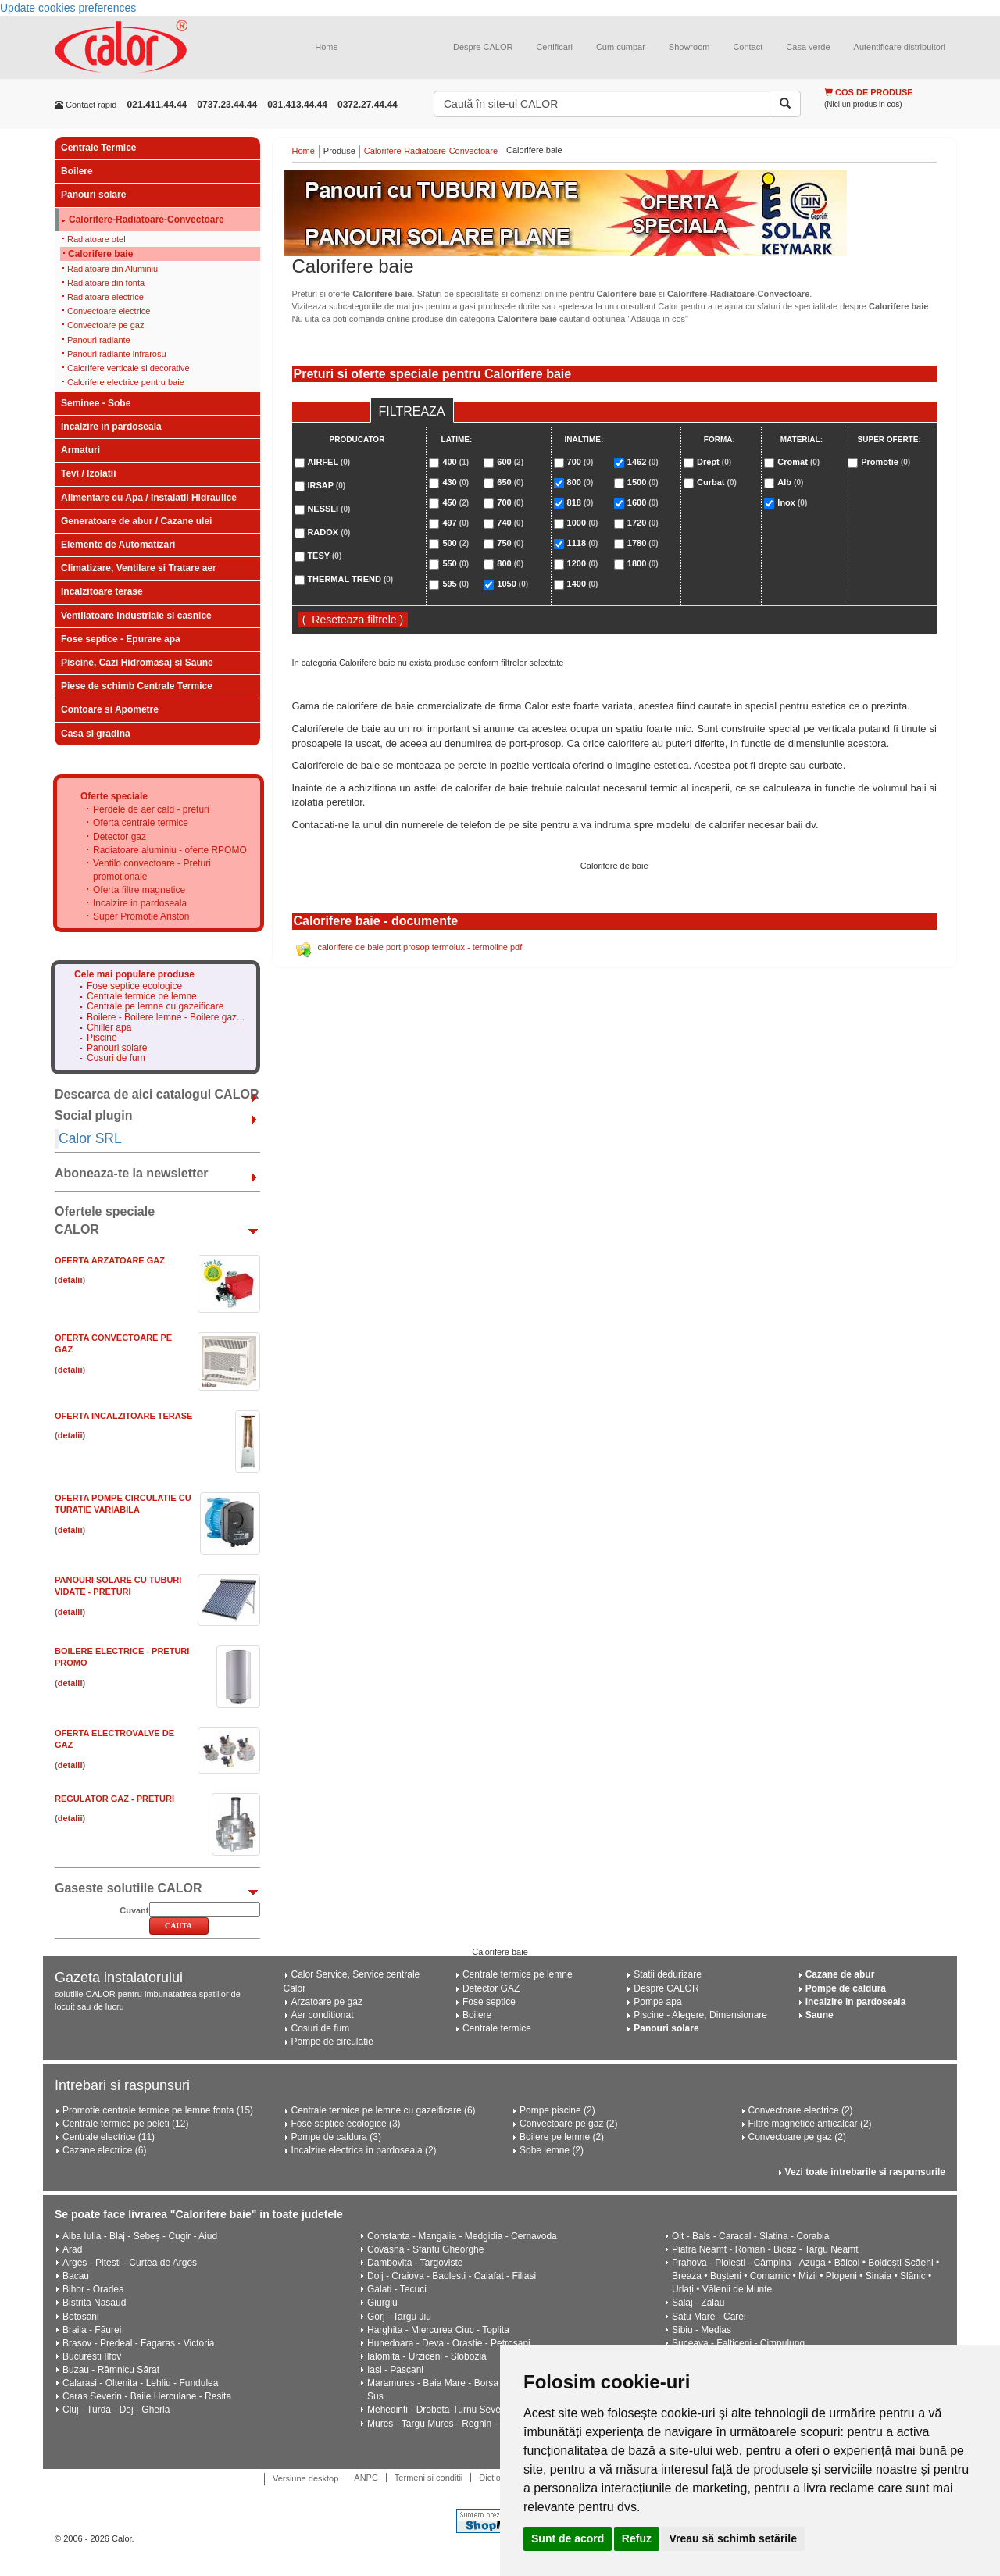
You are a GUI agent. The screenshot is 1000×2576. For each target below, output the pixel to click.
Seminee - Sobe (95, 403)
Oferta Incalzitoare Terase (123, 1415)
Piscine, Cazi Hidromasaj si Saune (137, 662)
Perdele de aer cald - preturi (151, 809)
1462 (643, 461)
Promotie (885, 461)
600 (510, 461)
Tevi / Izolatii (88, 473)
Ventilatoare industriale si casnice (136, 615)
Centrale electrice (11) (108, 2136)
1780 (643, 543)
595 (455, 583)
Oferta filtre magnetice (139, 889)
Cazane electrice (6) (104, 2150)
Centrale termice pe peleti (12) (125, 2123)
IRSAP (326, 485)
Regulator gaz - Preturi (114, 1798)
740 (510, 522)
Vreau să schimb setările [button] (732, 2538)
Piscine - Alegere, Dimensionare (700, 2015)
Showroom (689, 47)
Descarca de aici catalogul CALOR (157, 1094)
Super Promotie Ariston (141, 916)
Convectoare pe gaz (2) (568, 2123)
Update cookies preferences (68, 8)
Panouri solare (93, 194)
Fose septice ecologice (134, 986)
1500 (643, 482)
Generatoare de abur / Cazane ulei (136, 521)
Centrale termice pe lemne (142, 996)
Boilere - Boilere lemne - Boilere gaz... (166, 1018)
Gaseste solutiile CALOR (128, 1888)
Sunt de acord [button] (567, 2538)
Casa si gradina (95, 733)
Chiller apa (109, 1028)
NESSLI (328, 508)
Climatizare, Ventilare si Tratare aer (138, 568)
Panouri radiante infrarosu (116, 354)
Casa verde (808, 47)
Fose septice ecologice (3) (346, 2123)
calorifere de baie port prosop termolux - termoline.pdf (420, 947)
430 (455, 482)
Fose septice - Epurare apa (120, 639)
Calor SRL (90, 1138)
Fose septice (489, 2001)
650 (510, 482)
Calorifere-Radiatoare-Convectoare (146, 220)
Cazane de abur (840, 1974)
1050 (512, 583)
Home (326, 47)
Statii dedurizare (668, 1974)
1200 (582, 563)
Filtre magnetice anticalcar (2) (810, 2123)
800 (510, 563)
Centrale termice (496, 2028)
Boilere (77, 171)
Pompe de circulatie (332, 2041)
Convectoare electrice (108, 311)
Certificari (554, 47)
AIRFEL (328, 461)
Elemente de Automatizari (118, 544)
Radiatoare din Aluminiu (112, 268)
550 (455, 563)
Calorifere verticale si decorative (128, 368)
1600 (643, 502)
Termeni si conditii (428, 2477)
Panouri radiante (98, 340)
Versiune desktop (305, 2478)
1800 (643, 563)
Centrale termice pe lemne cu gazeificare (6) (383, 2110)
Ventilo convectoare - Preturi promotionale (152, 870)
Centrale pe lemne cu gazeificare (155, 1007)
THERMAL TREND (350, 579)
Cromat (798, 461)
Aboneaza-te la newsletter (132, 1173)
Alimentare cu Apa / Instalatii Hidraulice (149, 497)
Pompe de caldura (845, 1988)
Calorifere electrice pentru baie (125, 382)
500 (455, 543)
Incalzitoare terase (102, 591)
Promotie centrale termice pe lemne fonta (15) (157, 2110)
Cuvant (134, 1910)
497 (455, 522)
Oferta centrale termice (140, 822)
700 (510, 502)
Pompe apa (657, 2001)
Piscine (102, 1038)
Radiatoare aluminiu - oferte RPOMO (170, 850)
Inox (792, 502)
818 (580, 502)
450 (455, 502)
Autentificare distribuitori (899, 47)
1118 (582, 543)
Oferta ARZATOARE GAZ (110, 1260)
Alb (790, 482)
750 (510, 543)
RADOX (328, 532)
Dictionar (495, 2477)
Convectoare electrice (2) (800, 2110)
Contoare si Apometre (110, 709)
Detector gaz (119, 836)
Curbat (717, 482)
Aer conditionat (322, 2015)
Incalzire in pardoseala (111, 426)
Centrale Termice (99, 147)
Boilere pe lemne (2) (562, 2136)
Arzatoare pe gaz (326, 2001)
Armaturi (80, 450)
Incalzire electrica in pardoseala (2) (364, 2150)
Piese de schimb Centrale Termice (136, 686)
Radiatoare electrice (105, 297)
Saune (819, 2015)
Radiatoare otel (96, 239)
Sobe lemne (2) (552, 2150)
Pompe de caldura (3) (336, 2136)
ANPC (366, 2477)
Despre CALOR (482, 47)
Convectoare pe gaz (105, 325)
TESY (324, 555)
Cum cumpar (620, 47)
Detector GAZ (491, 1988)
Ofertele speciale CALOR (105, 1220)
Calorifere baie (100, 253)
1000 (582, 522)
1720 (643, 522)
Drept (714, 461)
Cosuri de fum (116, 1058)
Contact (747, 47)
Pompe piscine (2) (557, 2110)
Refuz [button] (637, 2538)
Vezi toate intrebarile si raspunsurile (865, 2172)
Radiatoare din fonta (106, 283)
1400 (582, 583)
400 (455, 461)
